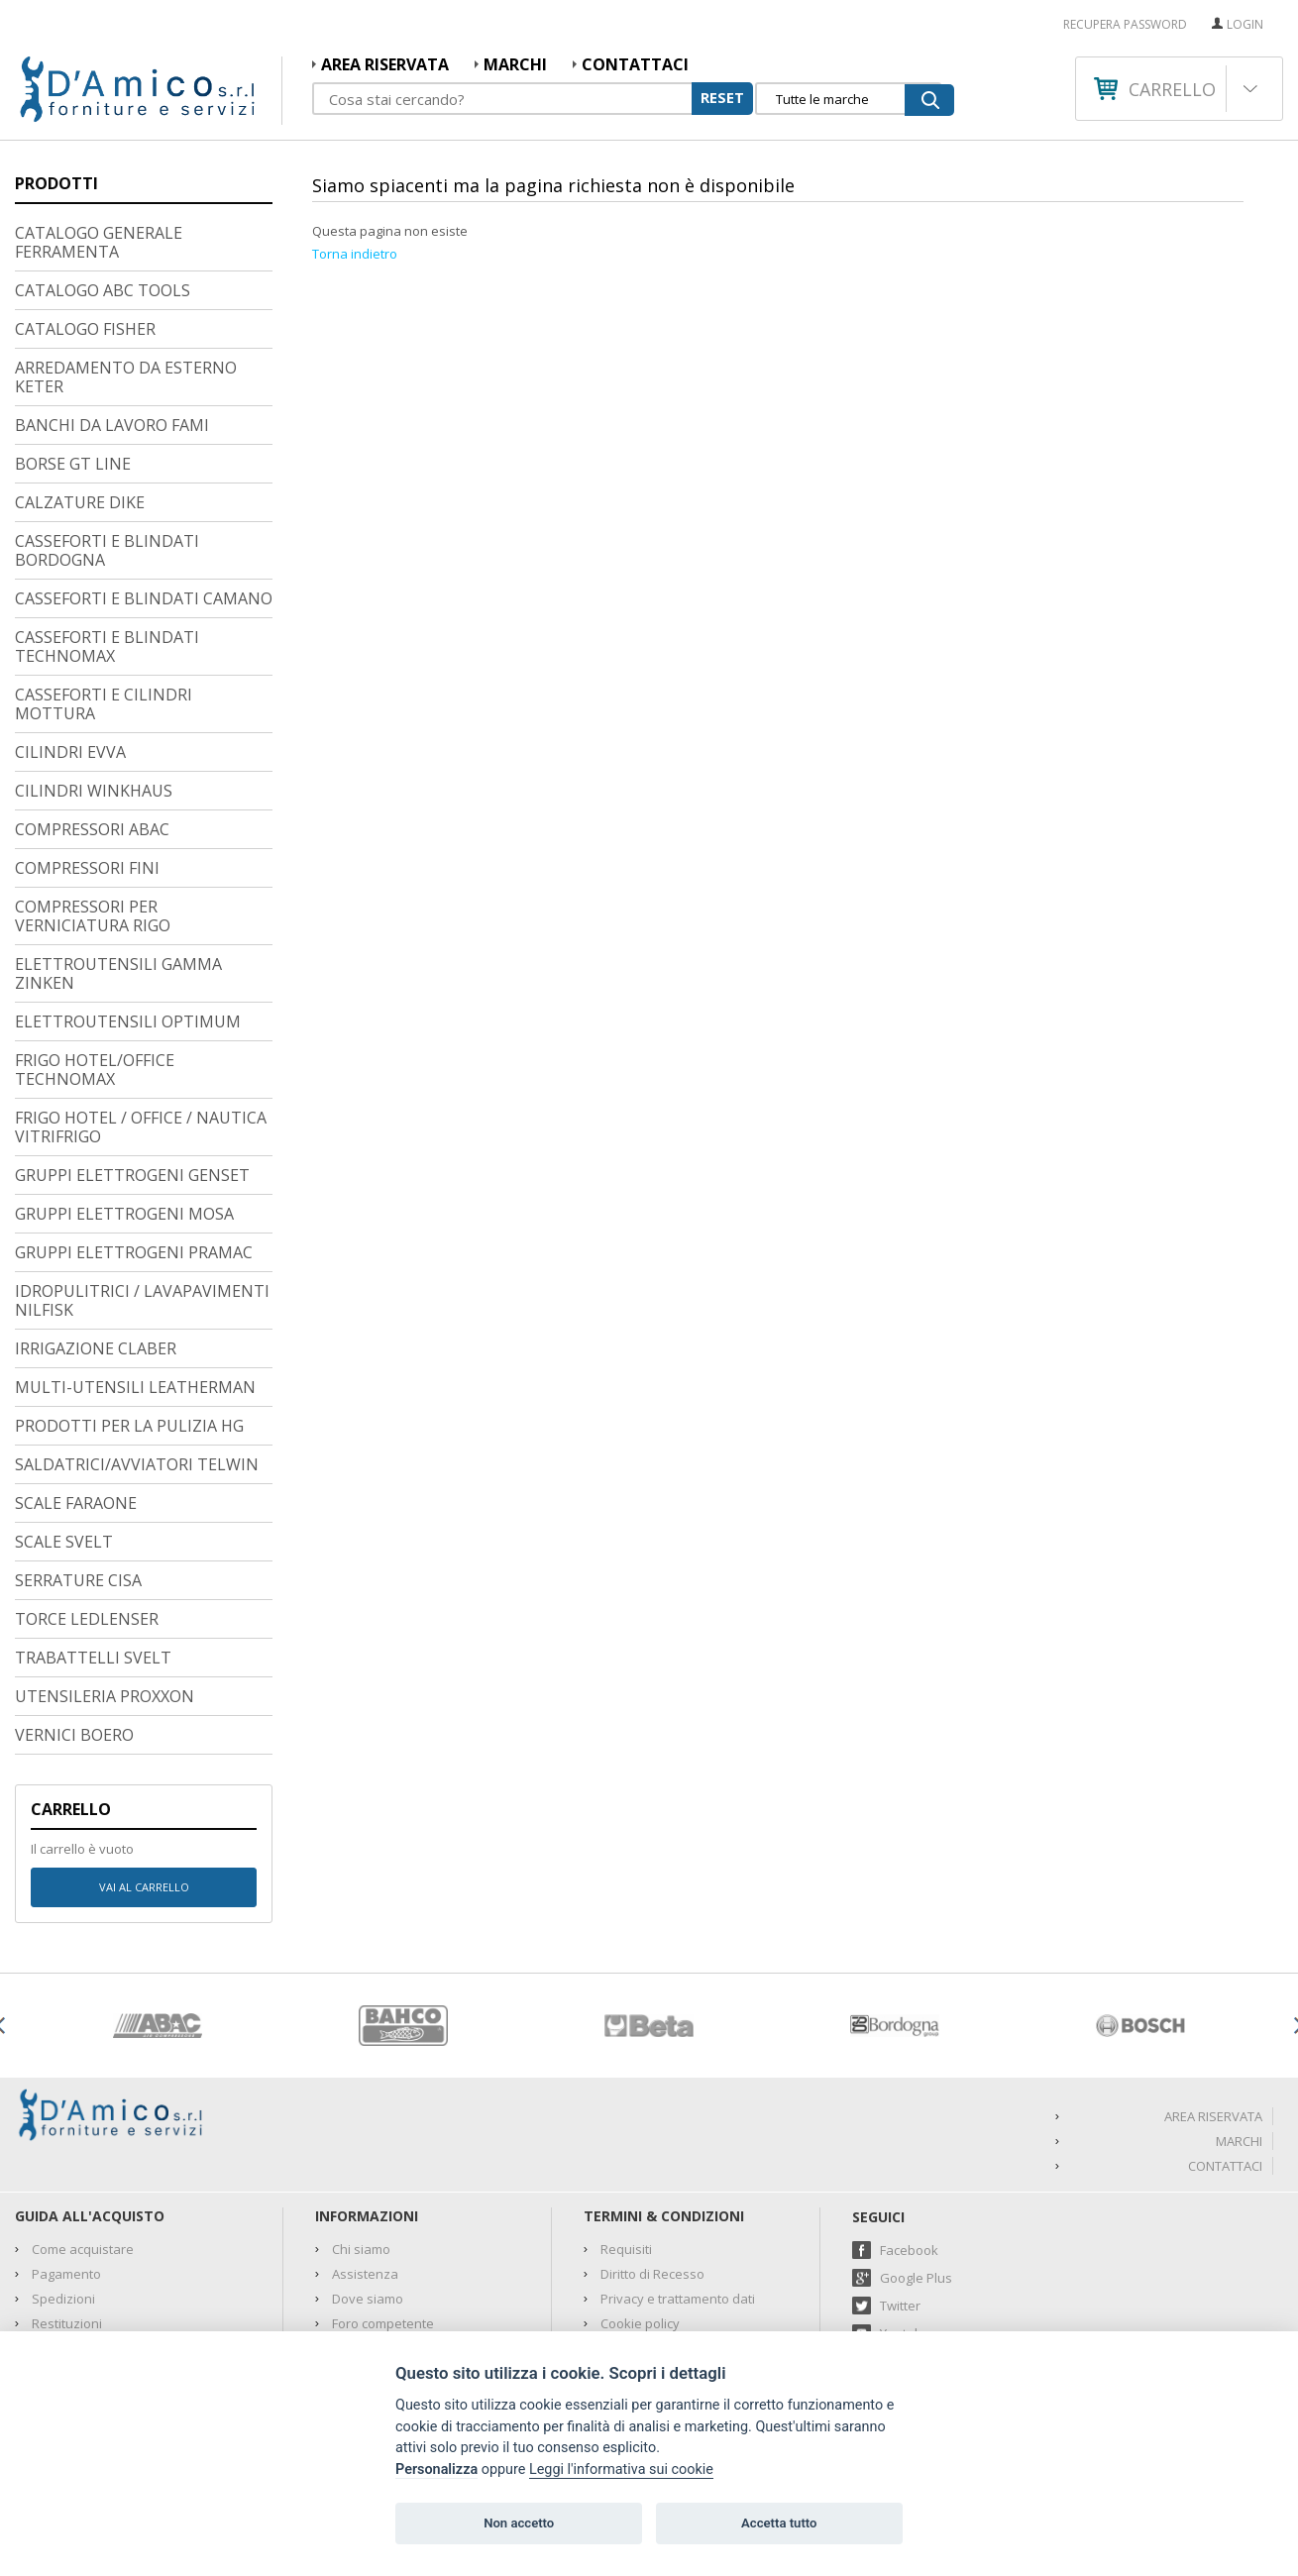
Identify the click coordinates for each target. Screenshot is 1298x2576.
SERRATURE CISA (78, 1453)
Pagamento (66, 2147)
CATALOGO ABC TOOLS (102, 163)
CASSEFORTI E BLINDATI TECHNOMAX (107, 519)
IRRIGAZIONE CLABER (95, 1222)
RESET (722, 97)
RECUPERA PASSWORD (1125, 25)
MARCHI (515, 64)
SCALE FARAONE (76, 1376)
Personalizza (436, 2469)
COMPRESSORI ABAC (92, 702)
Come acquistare (83, 2122)
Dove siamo (367, 2172)
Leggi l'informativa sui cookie (621, 2469)
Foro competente (383, 2196)
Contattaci (635, 64)
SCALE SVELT (64, 1415)
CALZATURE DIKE (80, 375)
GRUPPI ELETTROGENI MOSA (124, 1087)
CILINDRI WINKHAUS (93, 664)
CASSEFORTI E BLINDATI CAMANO (143, 472)
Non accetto (519, 2523)
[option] (157, 1899)
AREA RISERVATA (385, 64)
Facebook (909, 2123)
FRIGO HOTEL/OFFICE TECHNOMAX (94, 942)
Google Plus (916, 2151)
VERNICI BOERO (74, 1608)
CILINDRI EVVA (70, 625)
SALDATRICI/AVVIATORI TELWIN (137, 1337)
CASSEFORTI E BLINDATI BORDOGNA (107, 423)
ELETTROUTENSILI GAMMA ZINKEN (118, 846)
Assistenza (365, 2147)
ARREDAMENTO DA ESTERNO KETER (126, 250)
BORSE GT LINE (73, 337)
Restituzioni (67, 2196)
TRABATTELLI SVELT (93, 1531)
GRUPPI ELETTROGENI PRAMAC (134, 1125)
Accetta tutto (778, 2523)
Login (1245, 24)
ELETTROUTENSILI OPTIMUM (128, 895)
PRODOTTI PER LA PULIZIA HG (129, 1299)
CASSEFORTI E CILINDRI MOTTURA (103, 577)
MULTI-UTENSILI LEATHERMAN (135, 1260)
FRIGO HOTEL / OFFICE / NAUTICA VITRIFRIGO (141, 1000)
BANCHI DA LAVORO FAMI (112, 298)
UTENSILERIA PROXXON (104, 1569)
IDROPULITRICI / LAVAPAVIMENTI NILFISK (142, 1173)
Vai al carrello (144, 1760)
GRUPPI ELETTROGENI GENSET (132, 1048)
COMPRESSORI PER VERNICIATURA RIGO (92, 789)
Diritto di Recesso (652, 2147)
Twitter (900, 2179)
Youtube (905, 2206)
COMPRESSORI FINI (87, 741)
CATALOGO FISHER (85, 202)
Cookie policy (640, 2196)
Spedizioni (63, 2172)
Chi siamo (361, 2122)
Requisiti (626, 2122)
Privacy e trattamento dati (677, 2172)
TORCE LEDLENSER (87, 1492)
